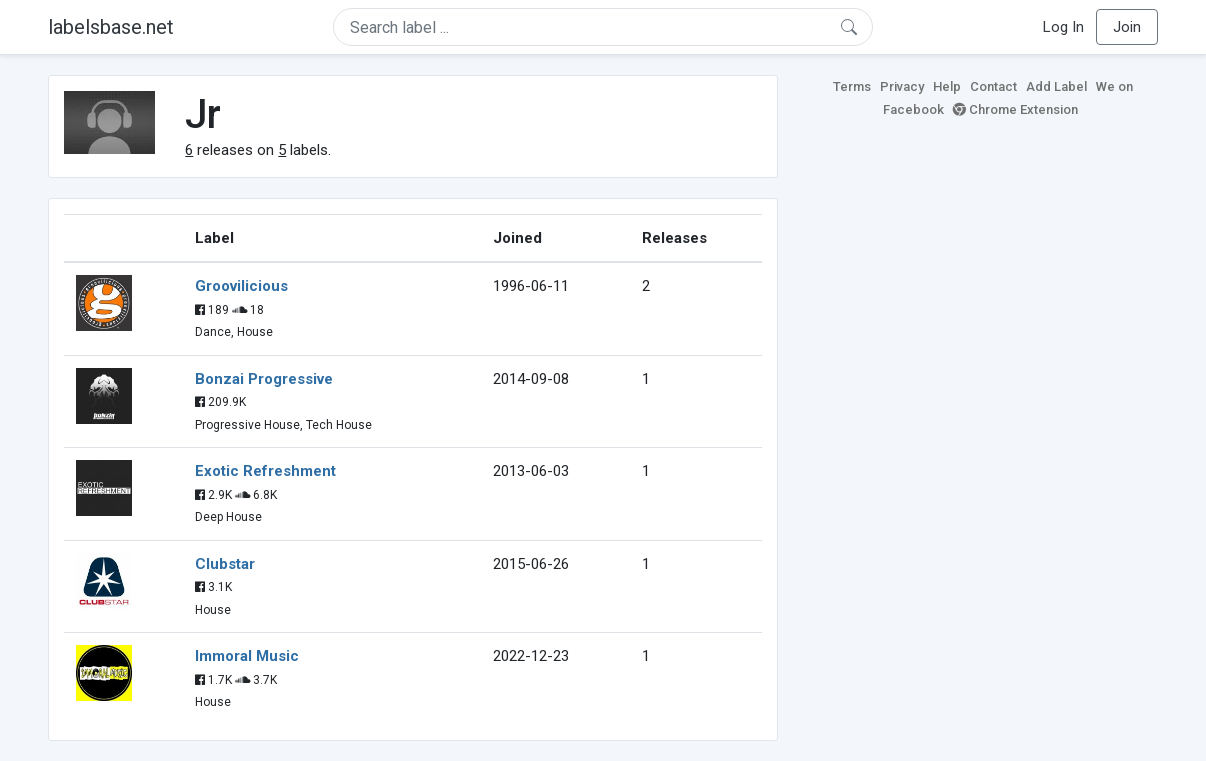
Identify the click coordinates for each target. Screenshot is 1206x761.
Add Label (1056, 86)
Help (947, 86)
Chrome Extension (1015, 109)
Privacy (902, 86)
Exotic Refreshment (265, 471)
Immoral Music (247, 656)
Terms (852, 86)
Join (1127, 27)
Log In (1063, 27)
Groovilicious (241, 286)
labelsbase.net (111, 27)
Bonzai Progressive (264, 379)
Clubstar (225, 564)
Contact (993, 86)
